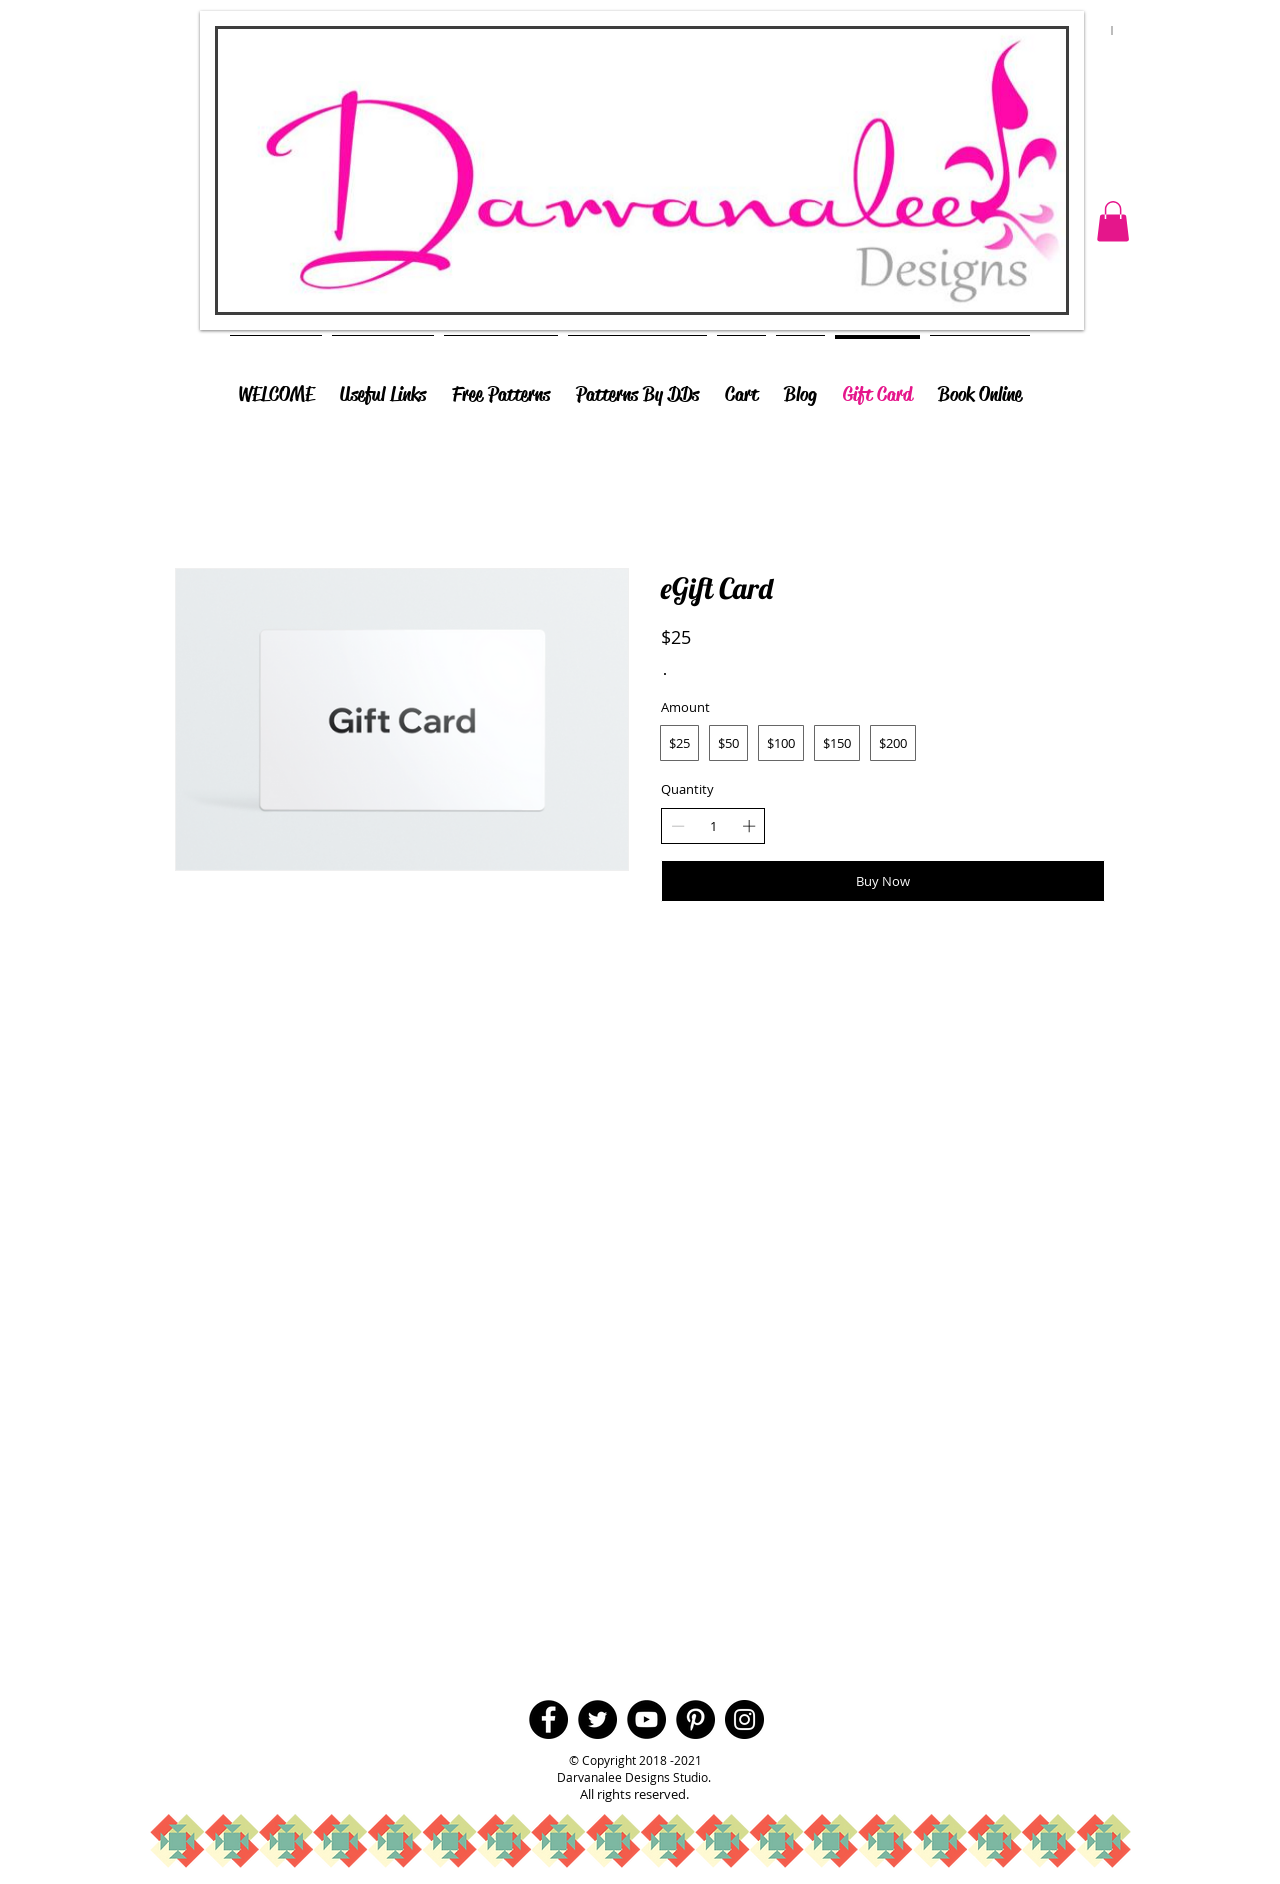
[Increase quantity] (749, 826)
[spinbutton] (713, 826)
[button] (1113, 221)
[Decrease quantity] (678, 826)
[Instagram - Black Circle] (744, 1719)
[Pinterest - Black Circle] (695, 1719)
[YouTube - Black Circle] (646, 1719)
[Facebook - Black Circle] (548, 1719)
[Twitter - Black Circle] (597, 1719)
